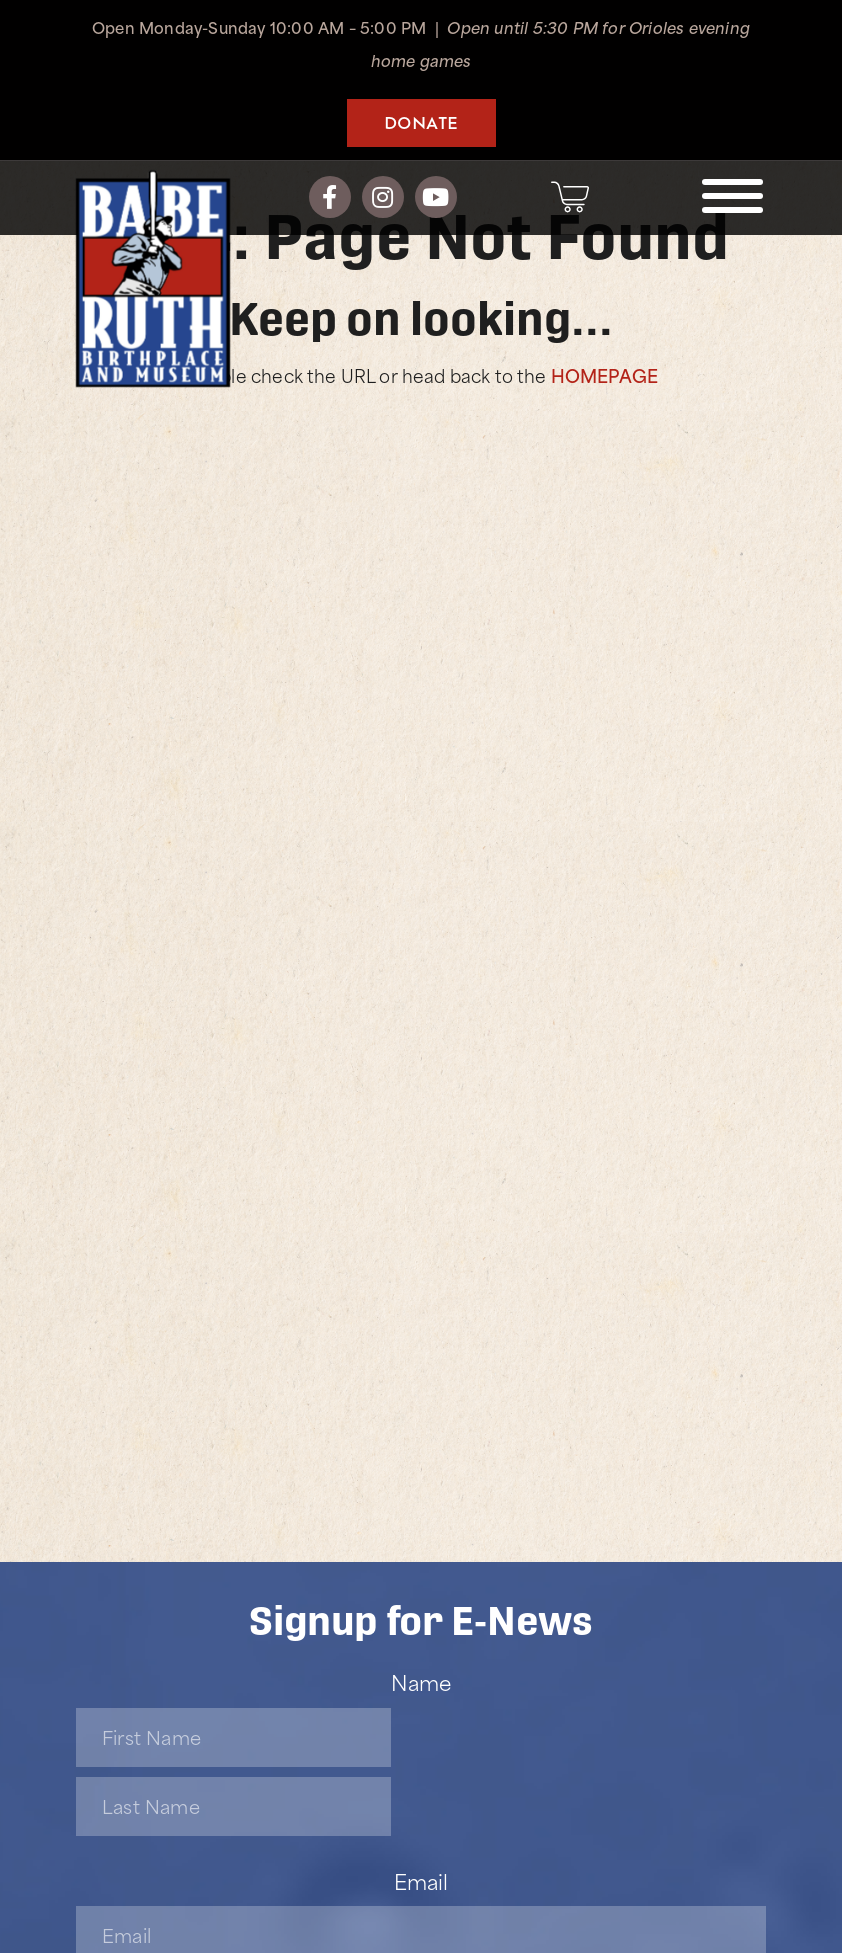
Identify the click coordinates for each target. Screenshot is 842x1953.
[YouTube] (436, 197)
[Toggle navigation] (732, 196)
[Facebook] (330, 197)
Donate (421, 122)
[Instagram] (383, 197)
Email (421, 1880)
